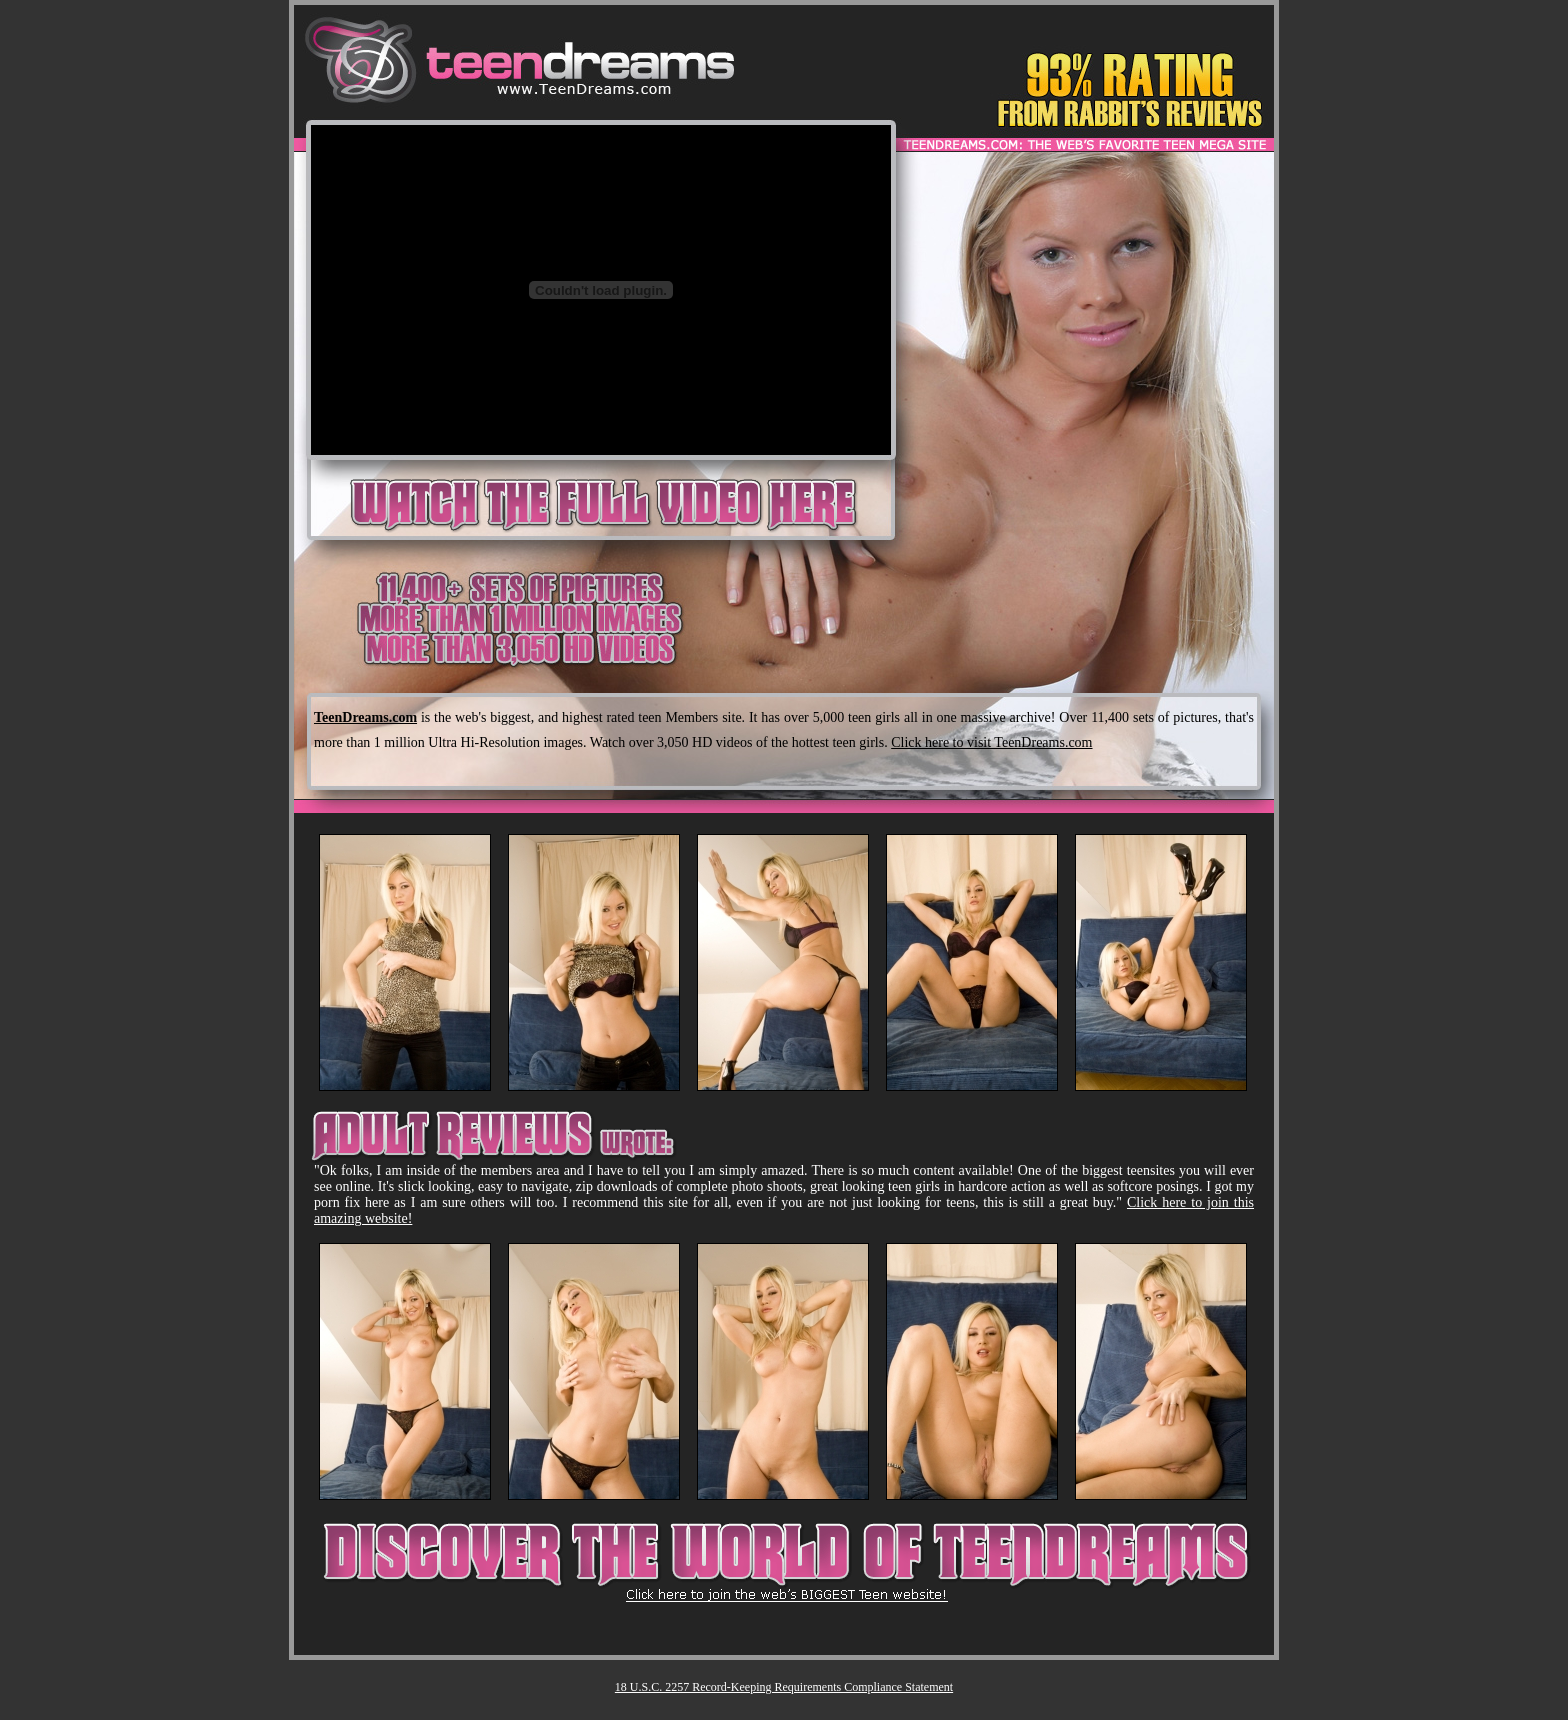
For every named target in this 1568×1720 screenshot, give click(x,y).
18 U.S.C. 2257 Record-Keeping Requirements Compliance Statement (784, 1687)
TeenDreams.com (365, 717)
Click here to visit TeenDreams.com (991, 742)
